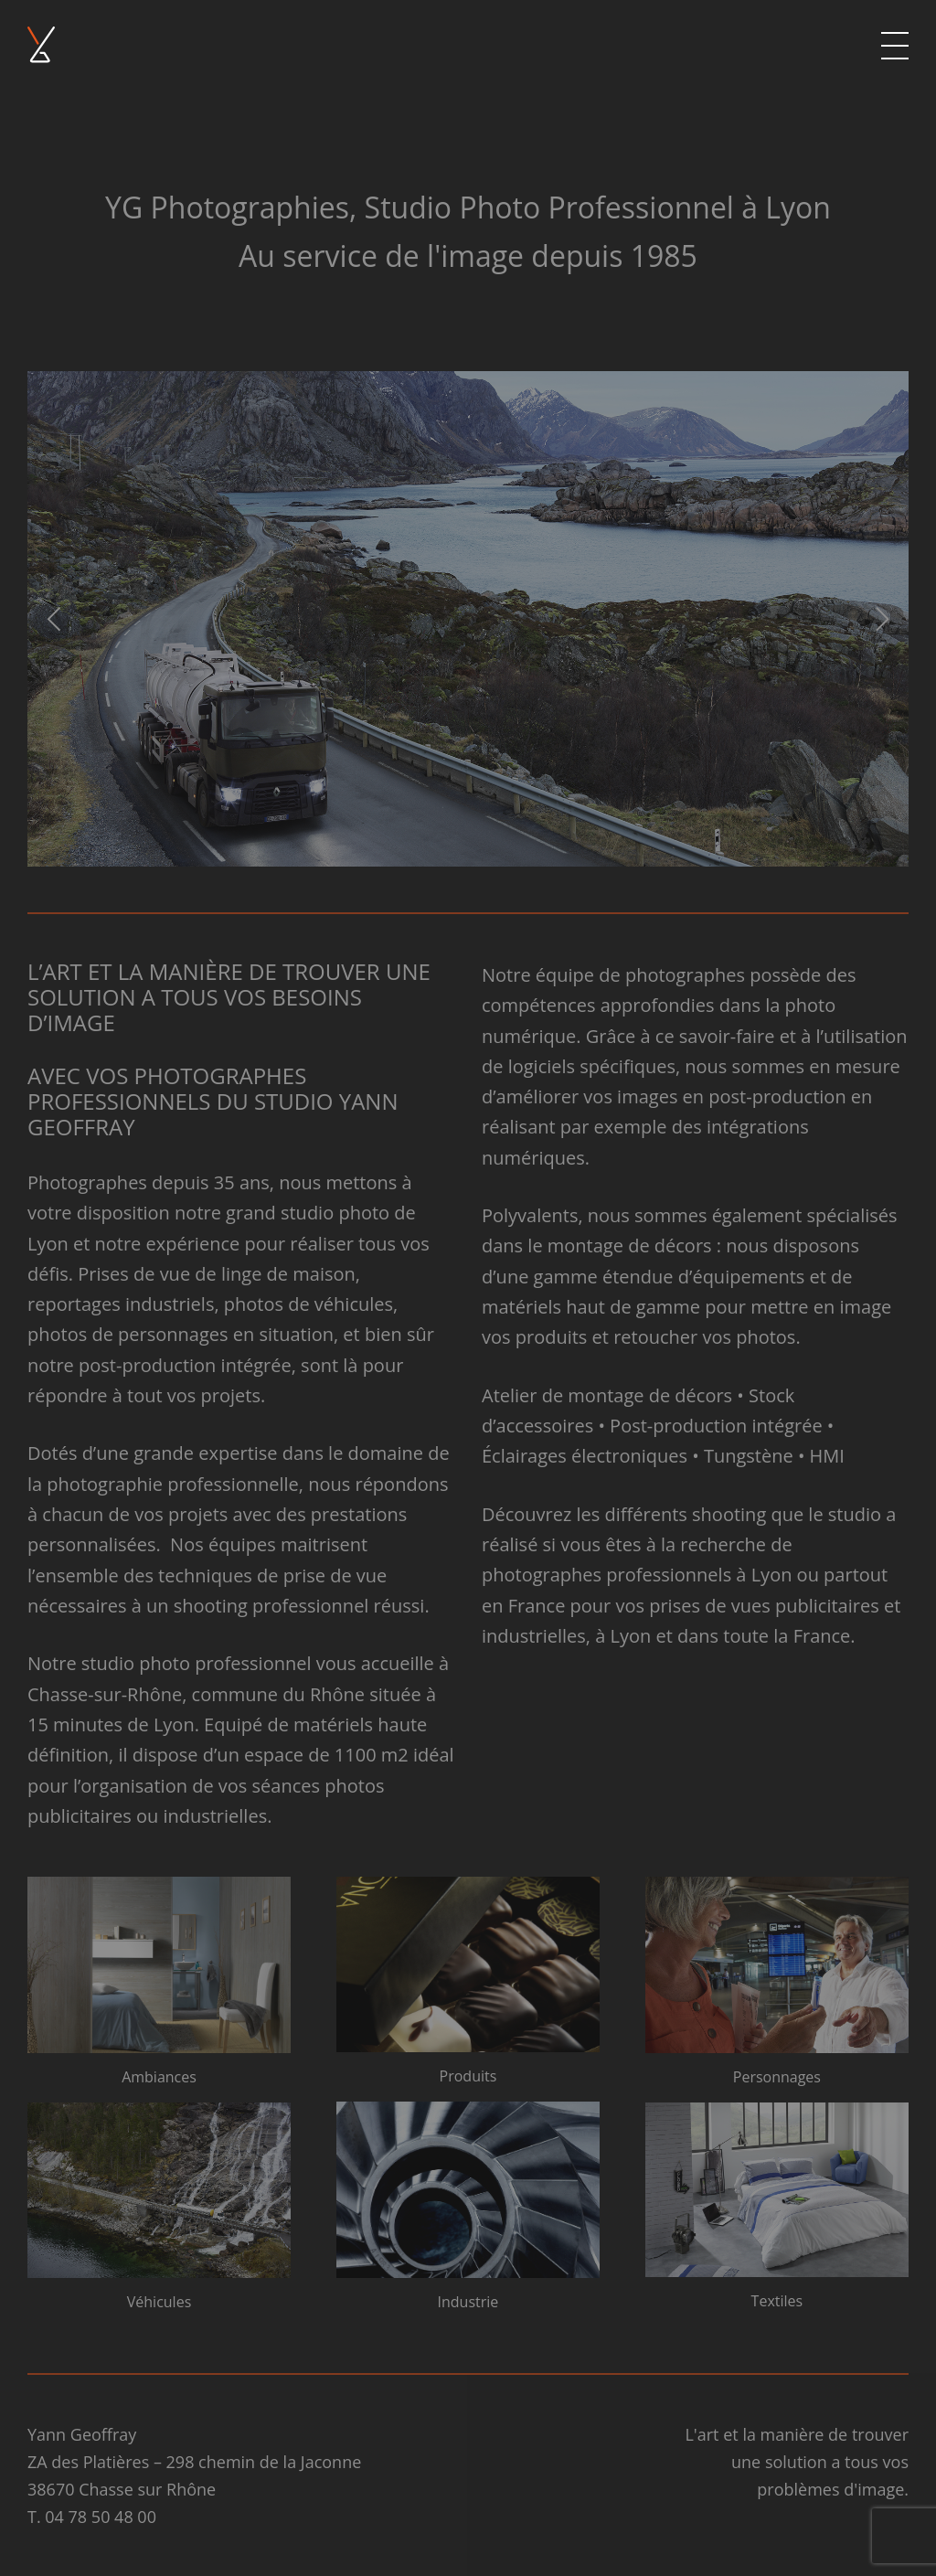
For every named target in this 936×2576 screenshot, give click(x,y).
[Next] (879, 619)
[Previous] (57, 619)
